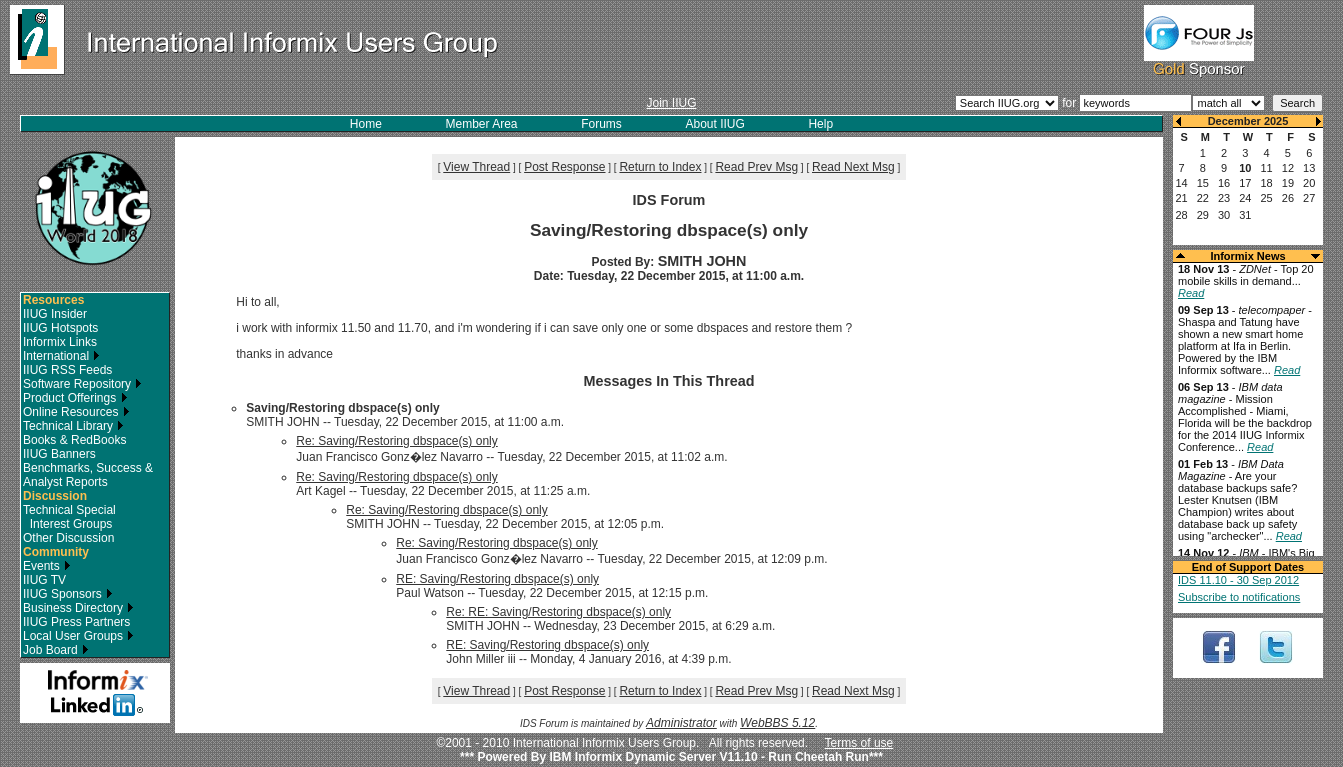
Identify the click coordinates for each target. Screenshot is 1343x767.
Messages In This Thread (668, 381)
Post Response (564, 167)
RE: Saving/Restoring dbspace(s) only (497, 579)
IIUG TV (44, 580)
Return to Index (660, 167)
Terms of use (859, 743)
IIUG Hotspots (60, 328)
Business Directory (78, 608)
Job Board (56, 650)
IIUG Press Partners (76, 622)
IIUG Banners (59, 454)
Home (366, 124)
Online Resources (76, 412)
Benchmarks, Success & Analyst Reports (88, 475)
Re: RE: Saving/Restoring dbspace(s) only (558, 612)
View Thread (476, 167)
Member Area (482, 124)
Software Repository (82, 384)
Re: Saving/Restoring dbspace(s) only (396, 441)
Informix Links (60, 342)
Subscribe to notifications (1239, 597)
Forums (601, 124)
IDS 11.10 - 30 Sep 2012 (1238, 580)
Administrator (681, 723)
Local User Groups (78, 636)
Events (47, 566)
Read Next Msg (853, 167)
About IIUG (714, 124)
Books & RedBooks (74, 440)
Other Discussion (68, 538)
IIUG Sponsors (68, 594)
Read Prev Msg (756, 167)
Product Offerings (75, 398)
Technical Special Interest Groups (69, 517)
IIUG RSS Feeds (67, 370)
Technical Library (73, 426)
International (61, 356)
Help (820, 124)
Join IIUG (671, 103)
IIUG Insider (55, 314)
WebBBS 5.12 (777, 723)
